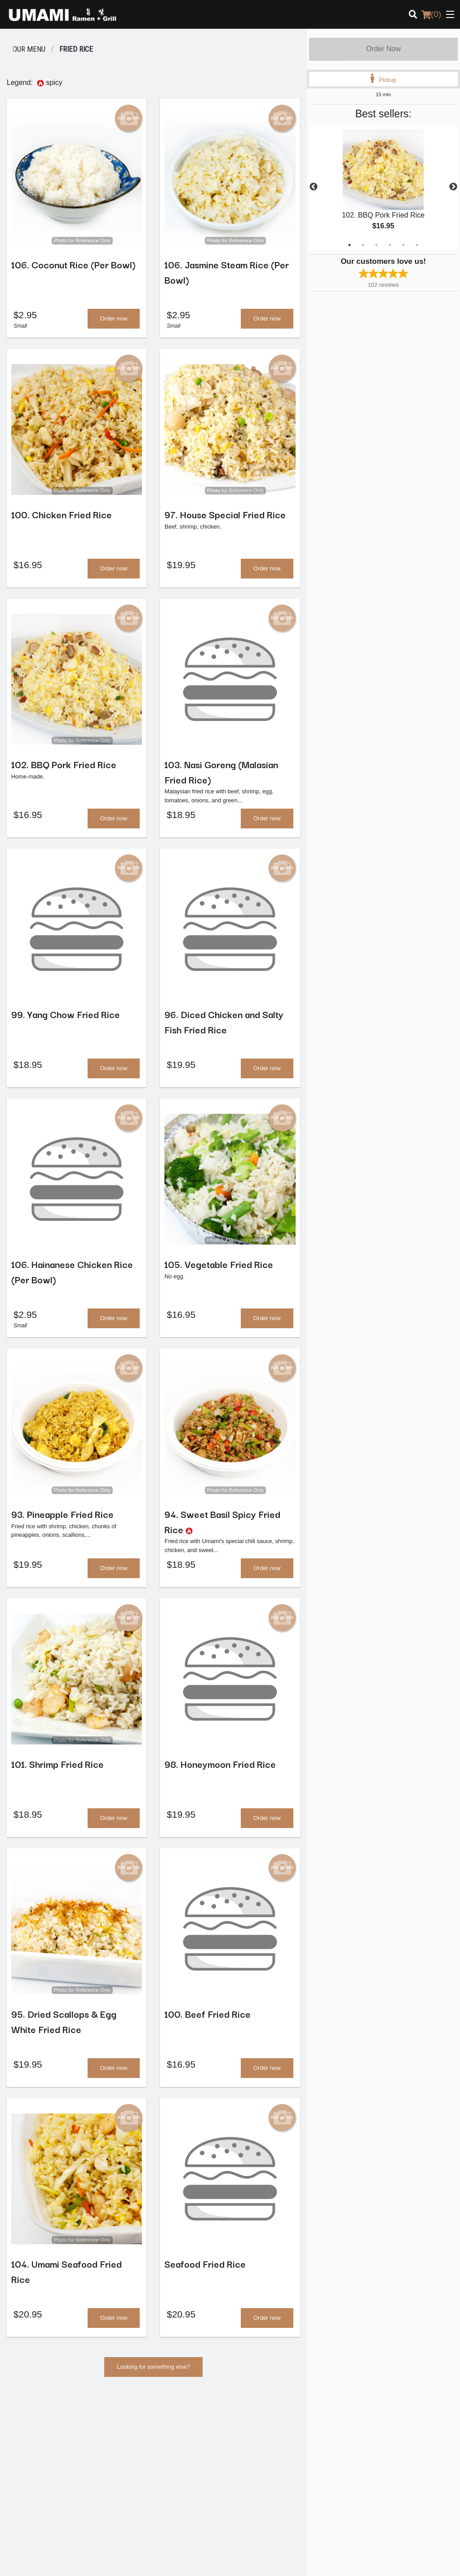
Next (453, 186)
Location (247, 2448)
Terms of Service (245, 2561)
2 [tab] (362, 244)
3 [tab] (376, 244)
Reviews (360, 2426)
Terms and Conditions (377, 2437)
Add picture (128, 118)
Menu (244, 2426)
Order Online (253, 2437)
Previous (313, 186)
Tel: (264, 2493)
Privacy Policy (367, 2448)
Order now (114, 319)
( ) (431, 14)
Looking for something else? (153, 2374)
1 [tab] (349, 244)
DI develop (244, 2536)
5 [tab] (403, 244)
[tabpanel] (383, 187)
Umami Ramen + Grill (53, 2414)
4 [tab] (389, 244)
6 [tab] (416, 244)
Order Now (383, 49)
